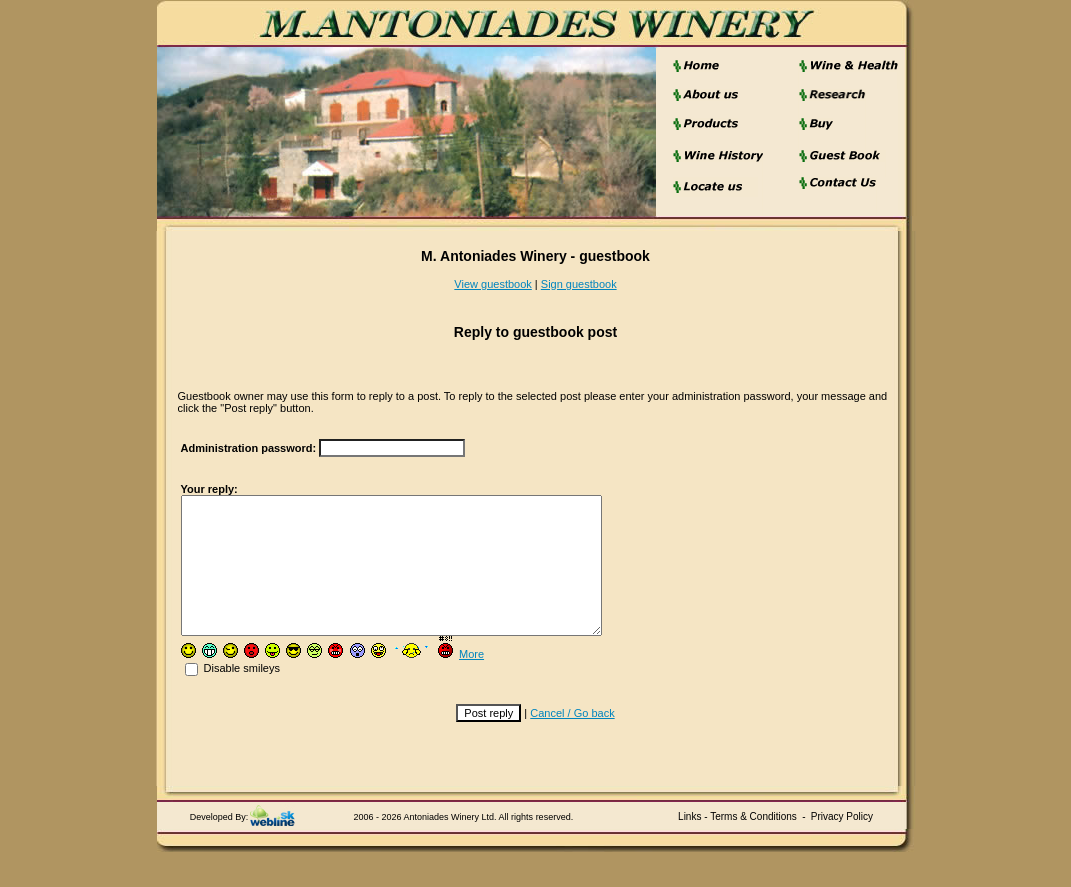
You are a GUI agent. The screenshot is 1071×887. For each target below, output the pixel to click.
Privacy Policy (842, 843)
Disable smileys (232, 695)
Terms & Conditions (753, 843)
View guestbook (492, 284)
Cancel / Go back (572, 740)
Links (689, 843)
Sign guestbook (579, 284)
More (471, 681)
